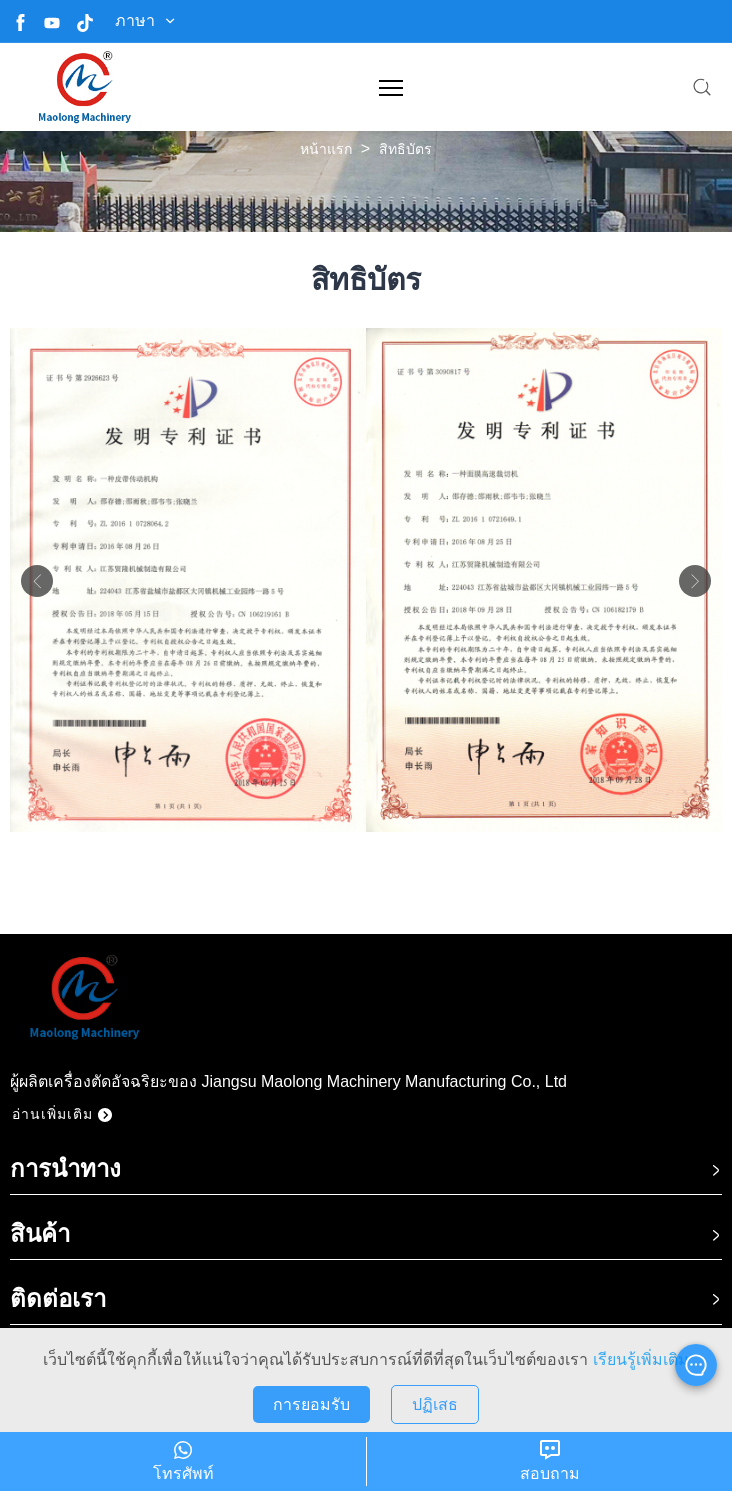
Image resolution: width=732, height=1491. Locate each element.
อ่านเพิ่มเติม (62, 1114)
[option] (188, 580)
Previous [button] (37, 581)
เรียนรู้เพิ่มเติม (641, 1359)
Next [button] (695, 581)
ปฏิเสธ (435, 1404)
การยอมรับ (311, 1404)
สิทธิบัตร (405, 149)
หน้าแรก (326, 149)
